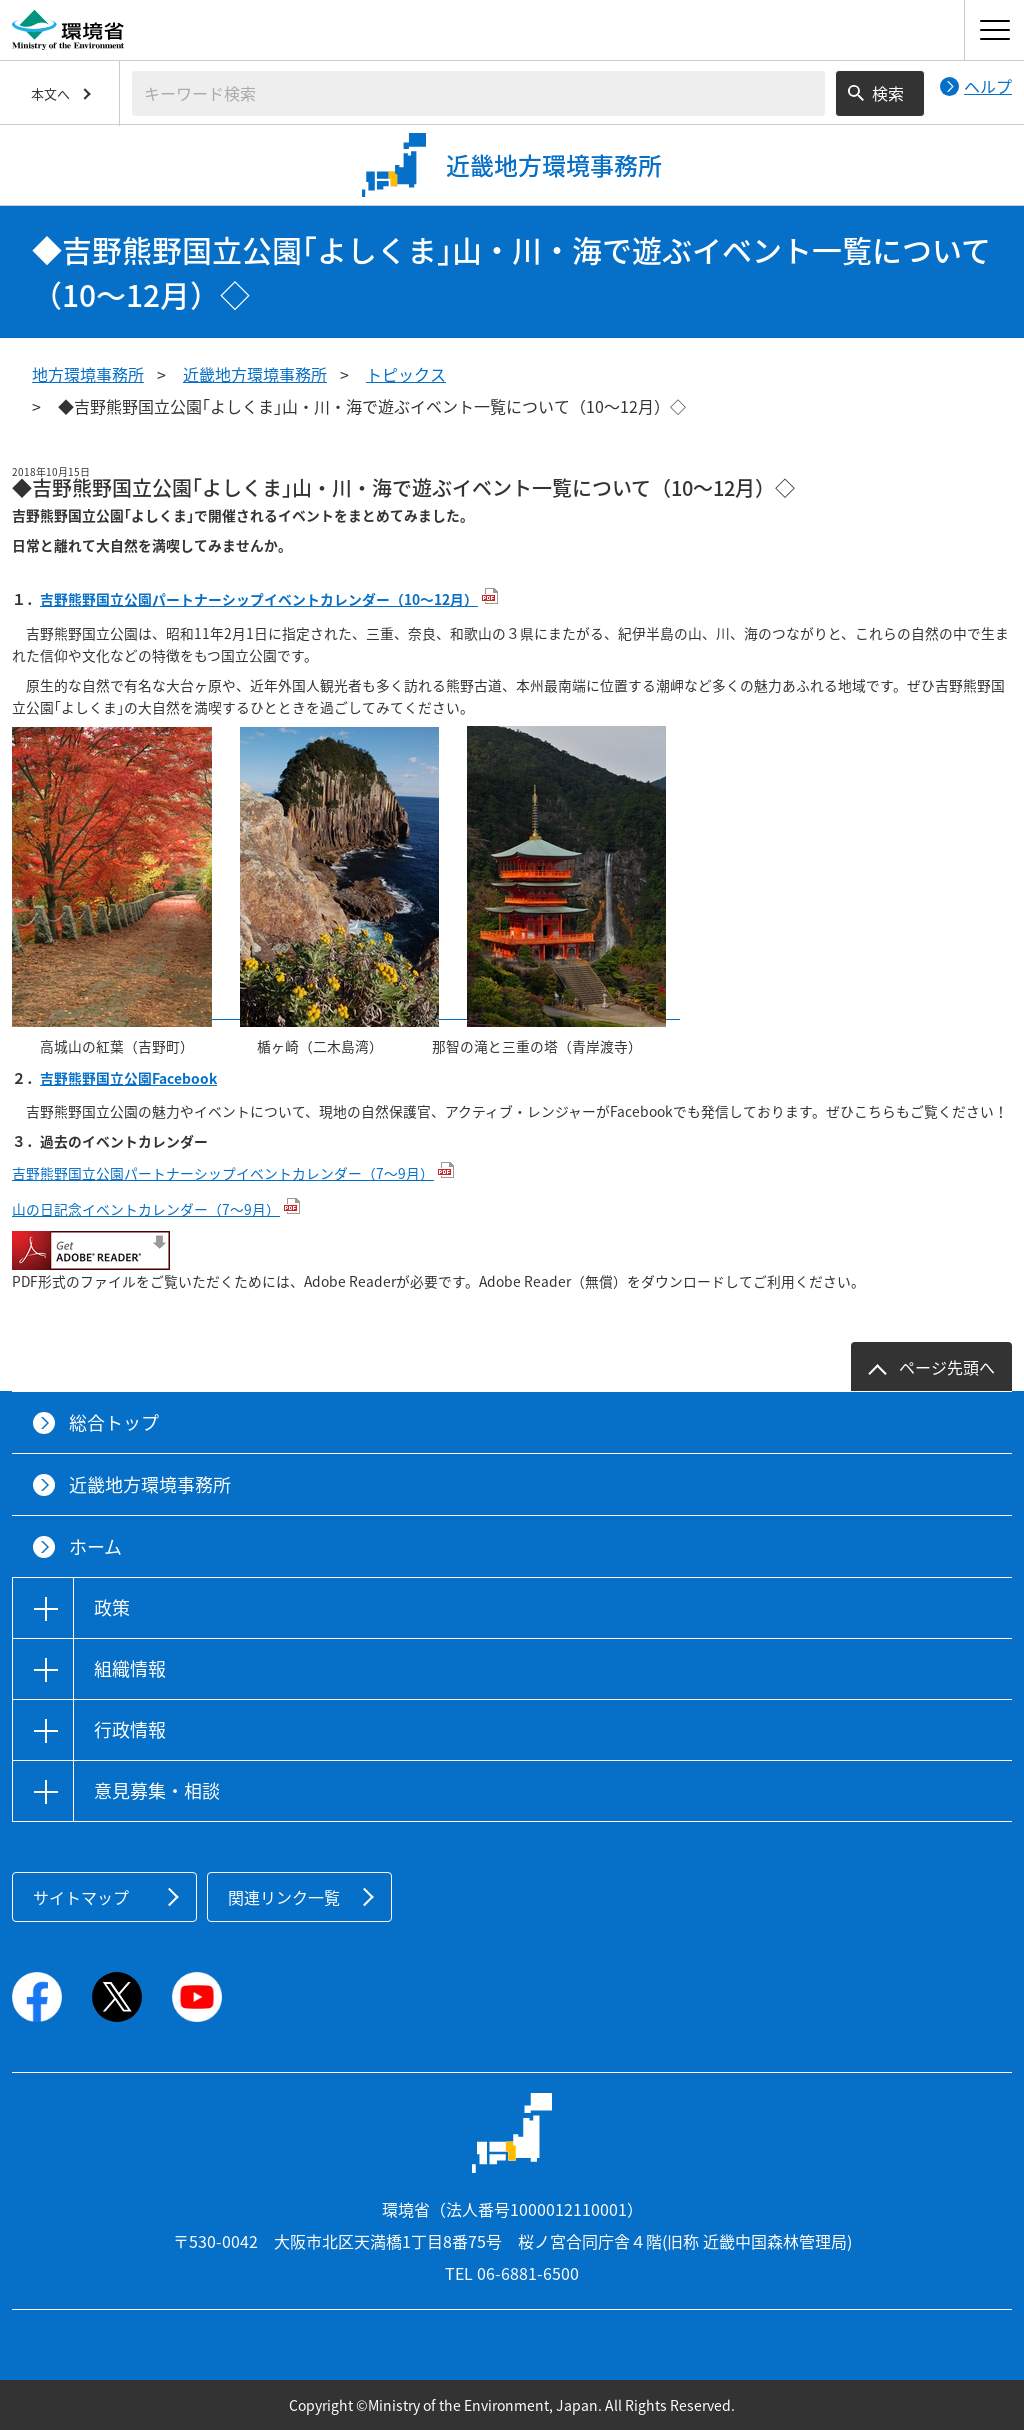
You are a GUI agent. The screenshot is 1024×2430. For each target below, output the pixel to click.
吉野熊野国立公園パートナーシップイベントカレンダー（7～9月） (223, 1173)
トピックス (406, 374)
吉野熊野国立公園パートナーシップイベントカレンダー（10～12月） (259, 599)
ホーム (95, 1546)
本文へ (50, 93)
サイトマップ (81, 1897)
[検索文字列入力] (478, 93)
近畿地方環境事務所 (255, 374)
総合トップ (114, 1422)
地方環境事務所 (88, 374)
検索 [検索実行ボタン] (888, 93)
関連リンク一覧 (284, 1897)
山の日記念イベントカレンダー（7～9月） (146, 1209)
